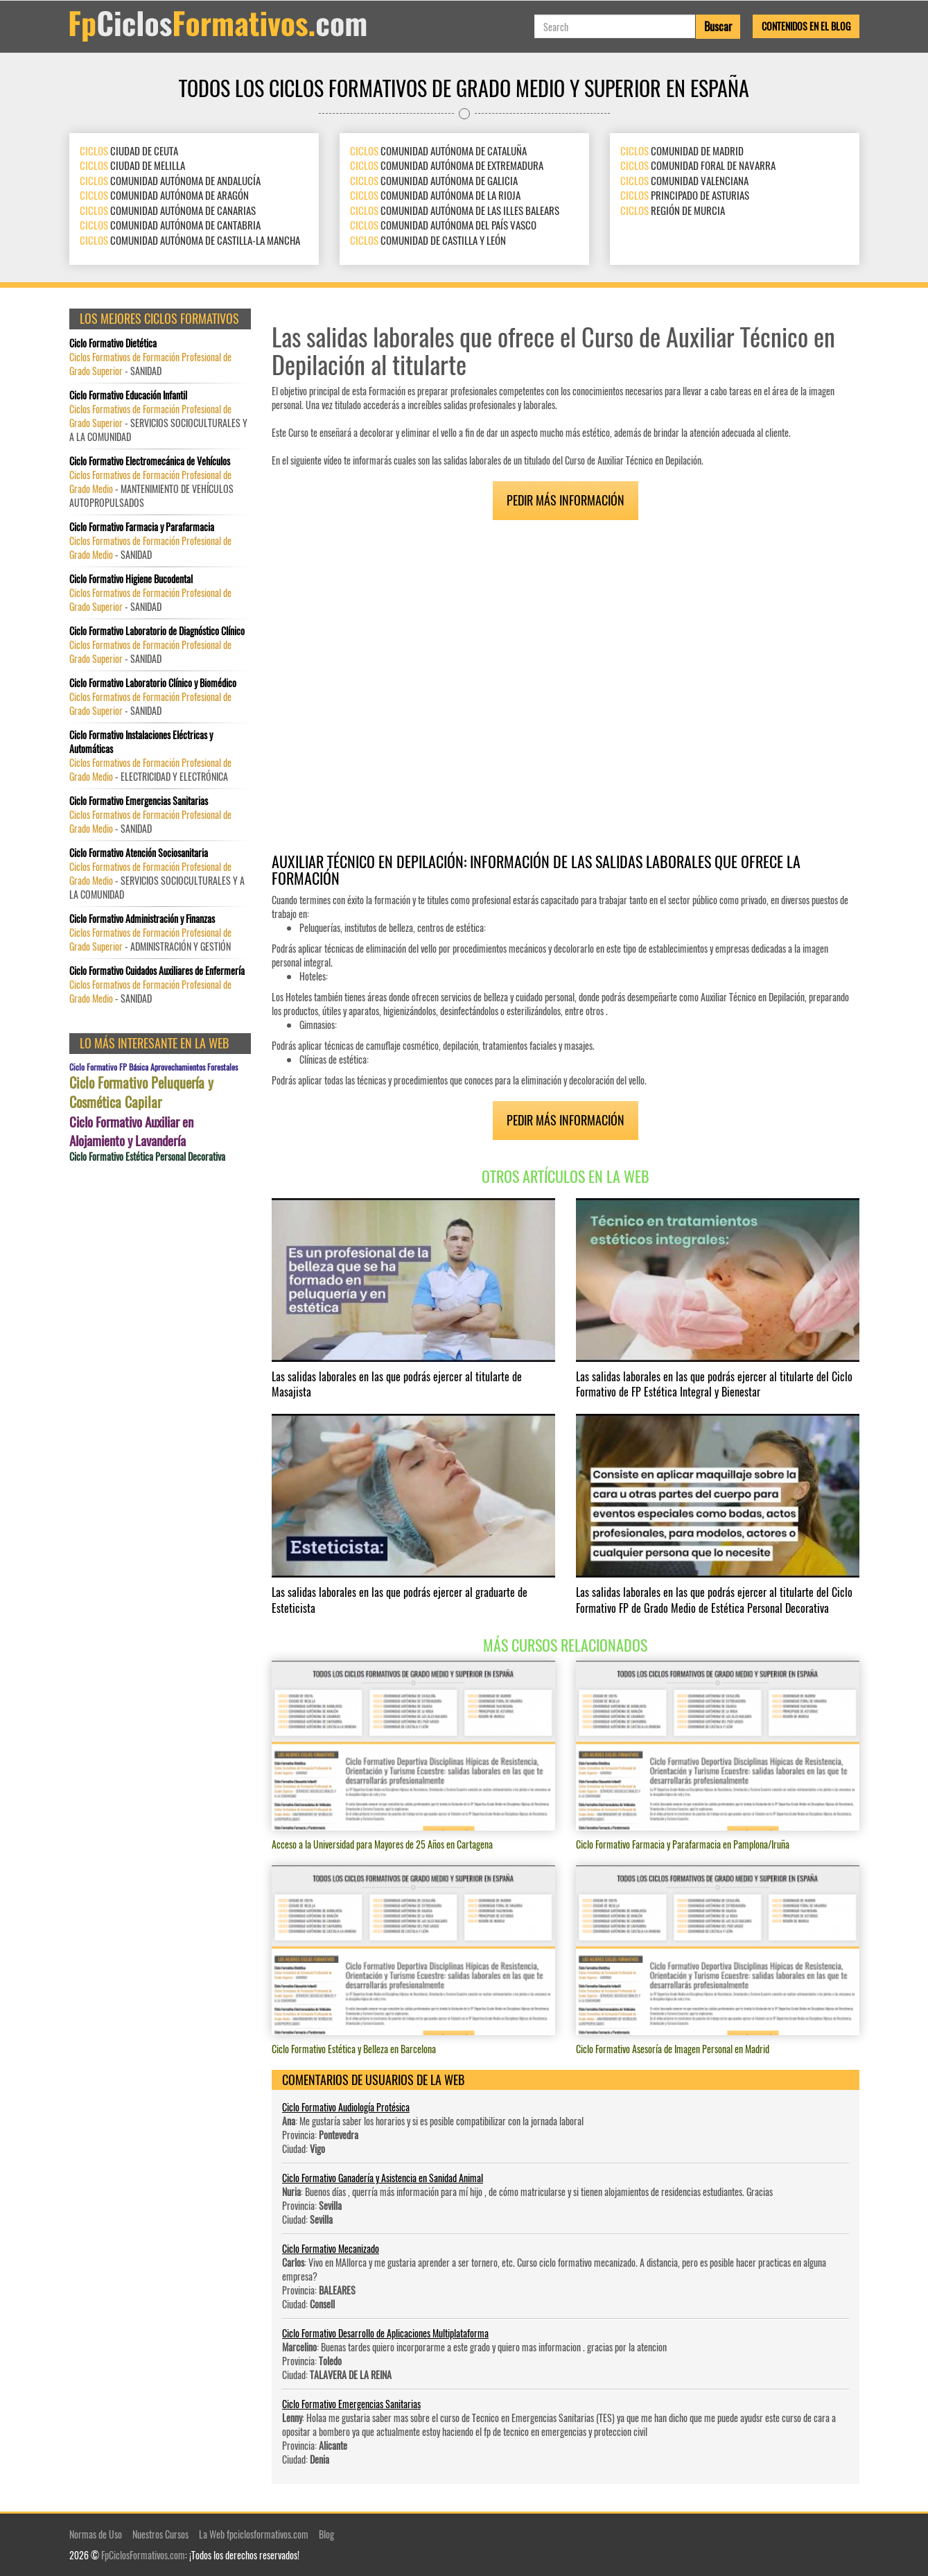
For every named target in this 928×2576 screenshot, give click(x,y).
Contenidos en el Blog (806, 26)
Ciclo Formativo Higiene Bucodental (131, 579)
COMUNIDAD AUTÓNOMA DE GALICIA (434, 180)
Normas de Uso (95, 2534)
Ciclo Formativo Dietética (113, 343)
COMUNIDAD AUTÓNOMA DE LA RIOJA (435, 194)
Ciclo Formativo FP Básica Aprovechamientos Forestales (153, 1067)
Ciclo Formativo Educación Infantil (128, 395)
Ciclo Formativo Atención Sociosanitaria (138, 853)
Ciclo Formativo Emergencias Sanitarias (351, 2403)
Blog (326, 2534)
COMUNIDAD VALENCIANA (684, 180)
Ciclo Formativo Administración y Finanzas (142, 919)
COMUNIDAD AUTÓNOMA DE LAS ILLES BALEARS (454, 210)
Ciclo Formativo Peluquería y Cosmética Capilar (141, 1092)
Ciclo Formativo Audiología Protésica (346, 2107)
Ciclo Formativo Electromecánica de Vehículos (149, 461)
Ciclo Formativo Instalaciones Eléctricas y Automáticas (141, 742)
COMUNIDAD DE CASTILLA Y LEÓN (428, 240)
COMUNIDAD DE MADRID (682, 150)
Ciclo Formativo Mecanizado (330, 2248)
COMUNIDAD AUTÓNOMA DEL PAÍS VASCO (443, 224)
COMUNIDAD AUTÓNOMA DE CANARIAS (168, 210)
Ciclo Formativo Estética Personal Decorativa (147, 1157)
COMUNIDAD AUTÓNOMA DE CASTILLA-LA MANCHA (190, 240)
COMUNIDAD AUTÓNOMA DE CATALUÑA (438, 150)
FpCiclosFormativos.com (143, 2555)
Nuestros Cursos (160, 2534)
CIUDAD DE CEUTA (129, 150)
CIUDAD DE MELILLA (132, 165)
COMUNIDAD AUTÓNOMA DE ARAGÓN (164, 194)
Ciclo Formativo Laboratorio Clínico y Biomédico (152, 683)
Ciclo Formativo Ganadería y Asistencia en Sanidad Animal (382, 2177)
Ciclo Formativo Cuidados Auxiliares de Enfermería (157, 971)
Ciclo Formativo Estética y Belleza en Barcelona (354, 2048)
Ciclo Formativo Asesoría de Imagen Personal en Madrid (672, 2048)
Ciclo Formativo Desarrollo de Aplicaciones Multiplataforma (385, 2333)
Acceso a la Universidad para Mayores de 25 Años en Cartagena (382, 1844)
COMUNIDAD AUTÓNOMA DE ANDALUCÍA (170, 180)
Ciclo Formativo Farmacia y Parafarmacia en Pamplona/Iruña (682, 1844)
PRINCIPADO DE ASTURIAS (684, 194)
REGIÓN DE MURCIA (672, 210)
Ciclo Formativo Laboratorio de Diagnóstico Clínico (157, 631)
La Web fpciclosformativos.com (253, 2534)
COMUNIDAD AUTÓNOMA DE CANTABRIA (170, 224)
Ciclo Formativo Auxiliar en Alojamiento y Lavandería (131, 1131)
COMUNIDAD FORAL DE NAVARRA (698, 165)
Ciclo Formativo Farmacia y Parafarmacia (141, 527)
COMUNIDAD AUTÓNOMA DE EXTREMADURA (446, 165)
